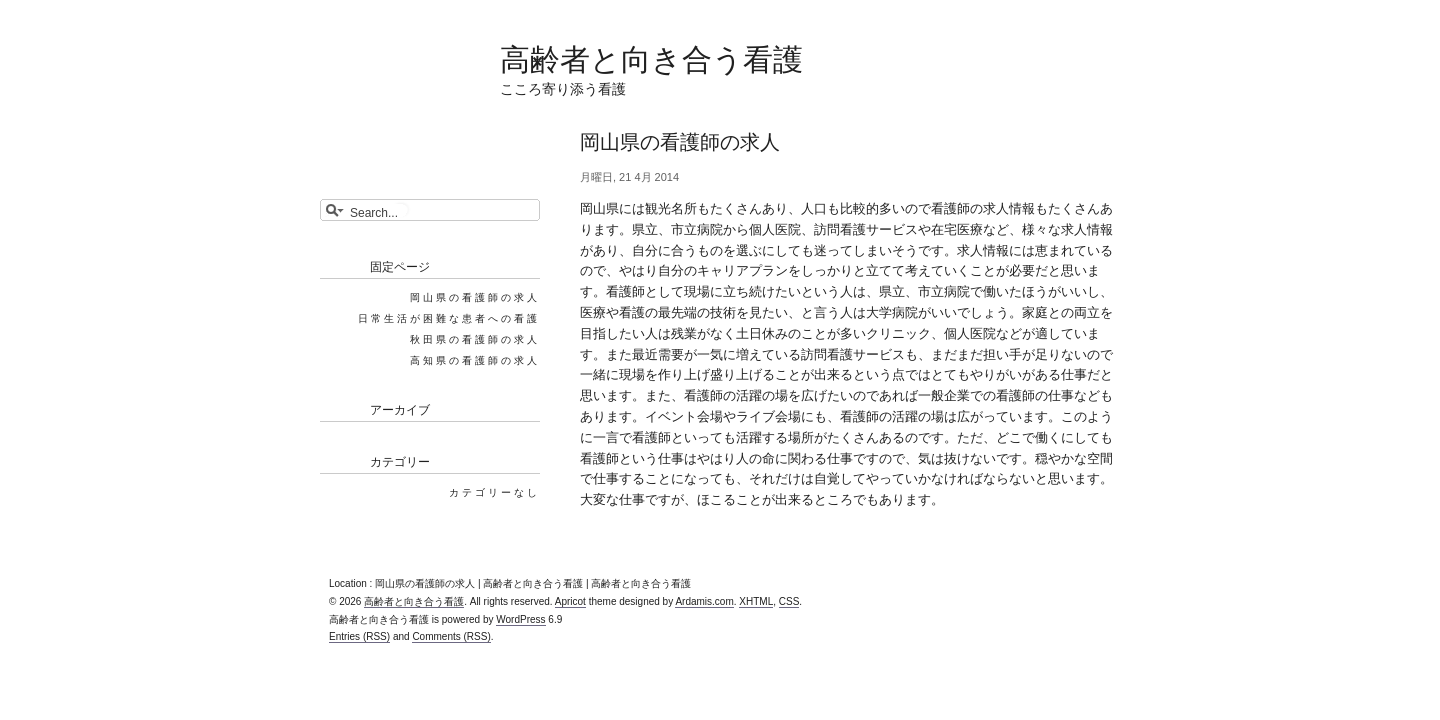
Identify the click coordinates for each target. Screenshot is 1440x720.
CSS (789, 601)
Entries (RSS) (359, 636)
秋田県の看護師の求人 (475, 339)
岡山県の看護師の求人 (475, 297)
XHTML (756, 601)
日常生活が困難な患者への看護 (449, 318)
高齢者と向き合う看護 (651, 59)
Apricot (570, 601)
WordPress (520, 619)
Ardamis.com (704, 601)
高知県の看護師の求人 (475, 360)
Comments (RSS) (451, 636)
